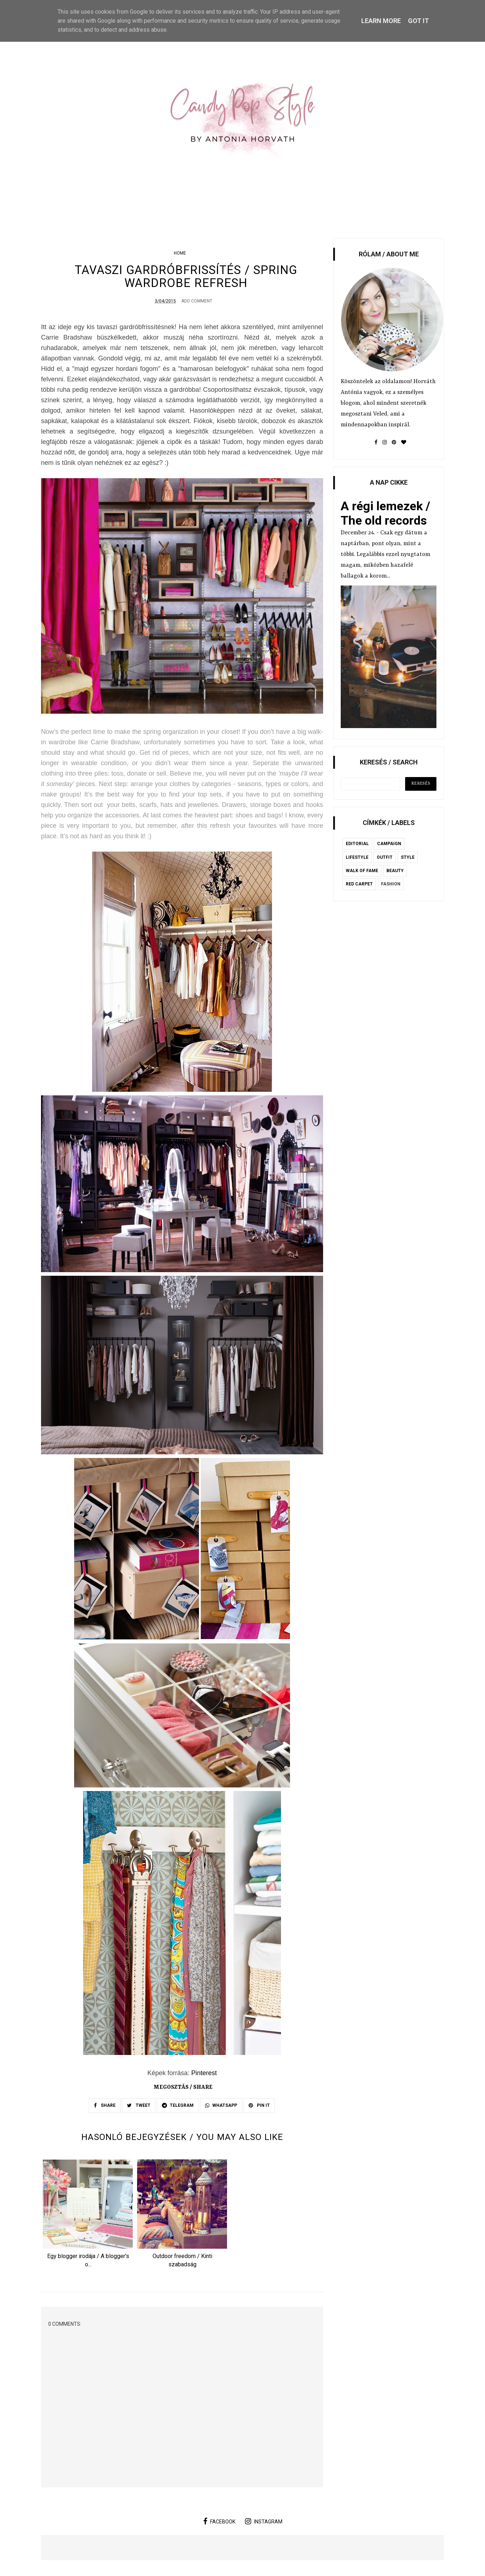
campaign (389, 843)
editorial (357, 843)
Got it (418, 20)
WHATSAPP (221, 2106)
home (180, 253)
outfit (385, 857)
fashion (390, 884)
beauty (395, 870)
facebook (219, 2522)
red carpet (359, 884)
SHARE (104, 2106)
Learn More (381, 20)
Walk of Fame (362, 870)
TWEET (138, 2106)
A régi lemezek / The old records (385, 513)
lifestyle (357, 857)
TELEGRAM (178, 2106)
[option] (88, 2216)
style (407, 857)
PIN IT (259, 2106)
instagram (263, 2522)
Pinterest (204, 2074)
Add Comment (196, 302)
